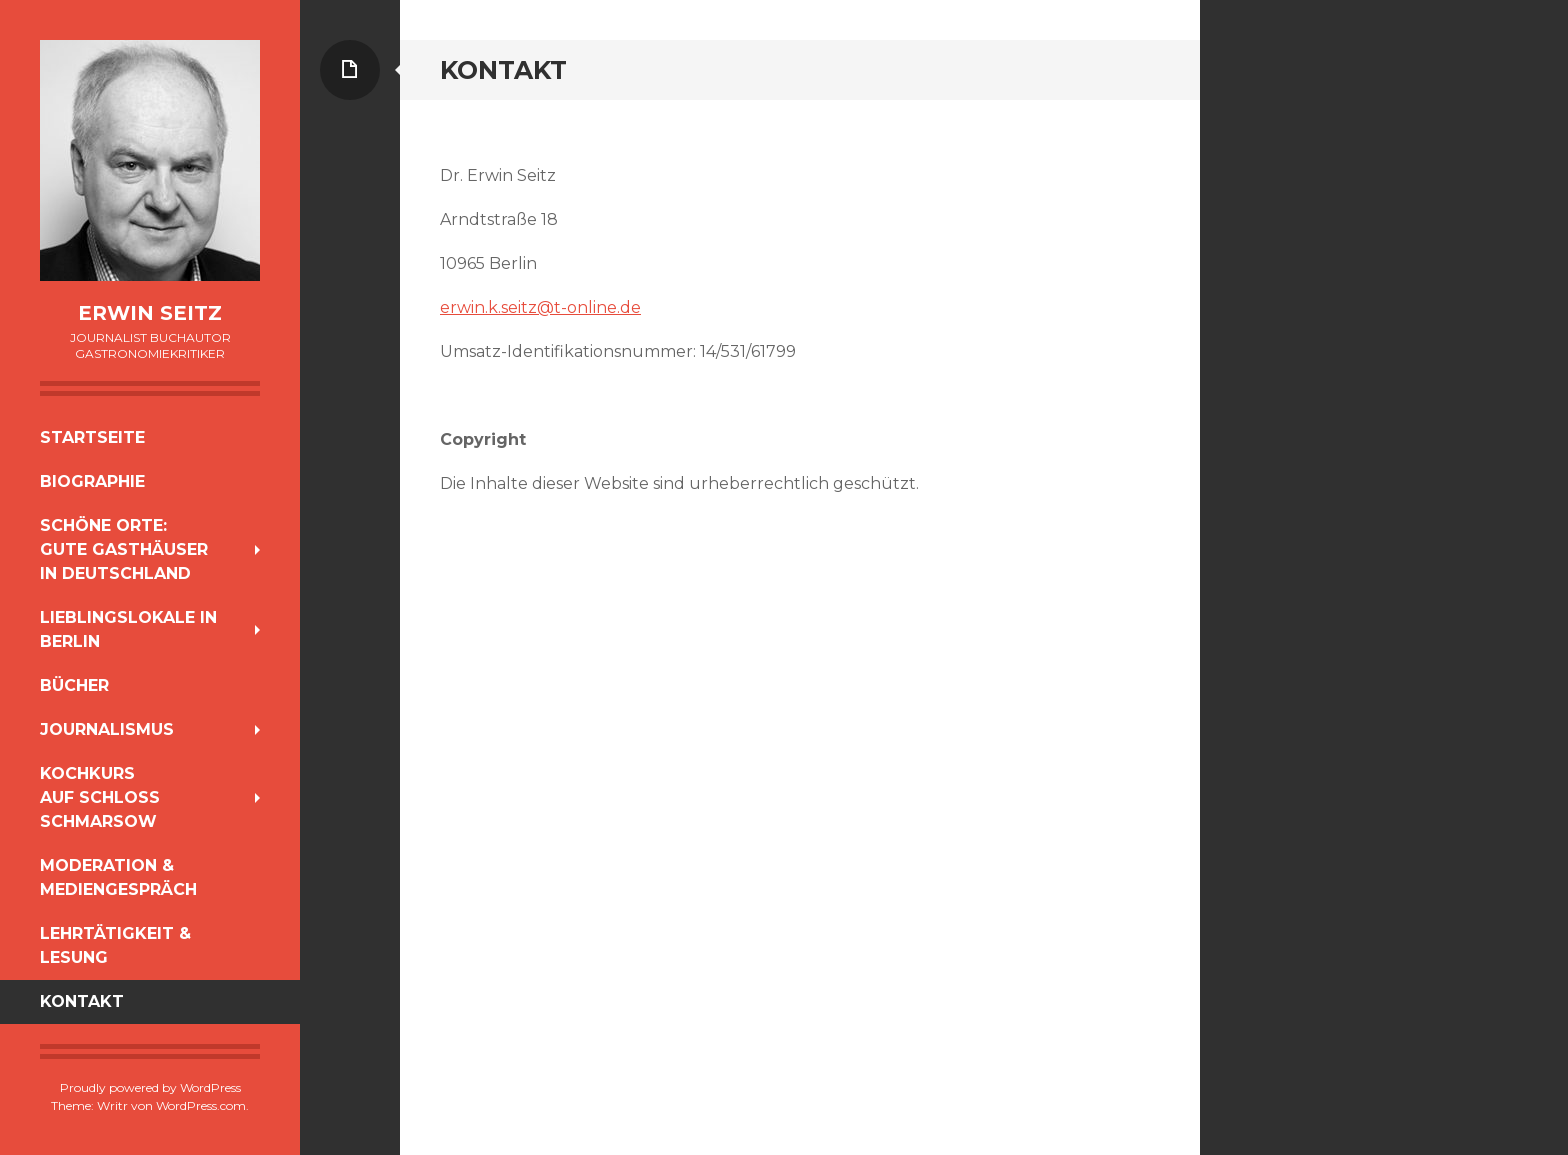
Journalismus (107, 729)
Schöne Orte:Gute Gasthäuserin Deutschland (124, 549)
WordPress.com (201, 1105)
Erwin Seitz (150, 313)
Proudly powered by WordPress (150, 1087)
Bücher (74, 685)
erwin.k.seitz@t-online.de (540, 307)
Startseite (92, 437)
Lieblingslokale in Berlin (128, 629)
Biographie (92, 481)
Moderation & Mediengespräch (118, 877)
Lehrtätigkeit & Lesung (115, 945)
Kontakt (82, 1001)
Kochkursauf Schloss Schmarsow (100, 797)
